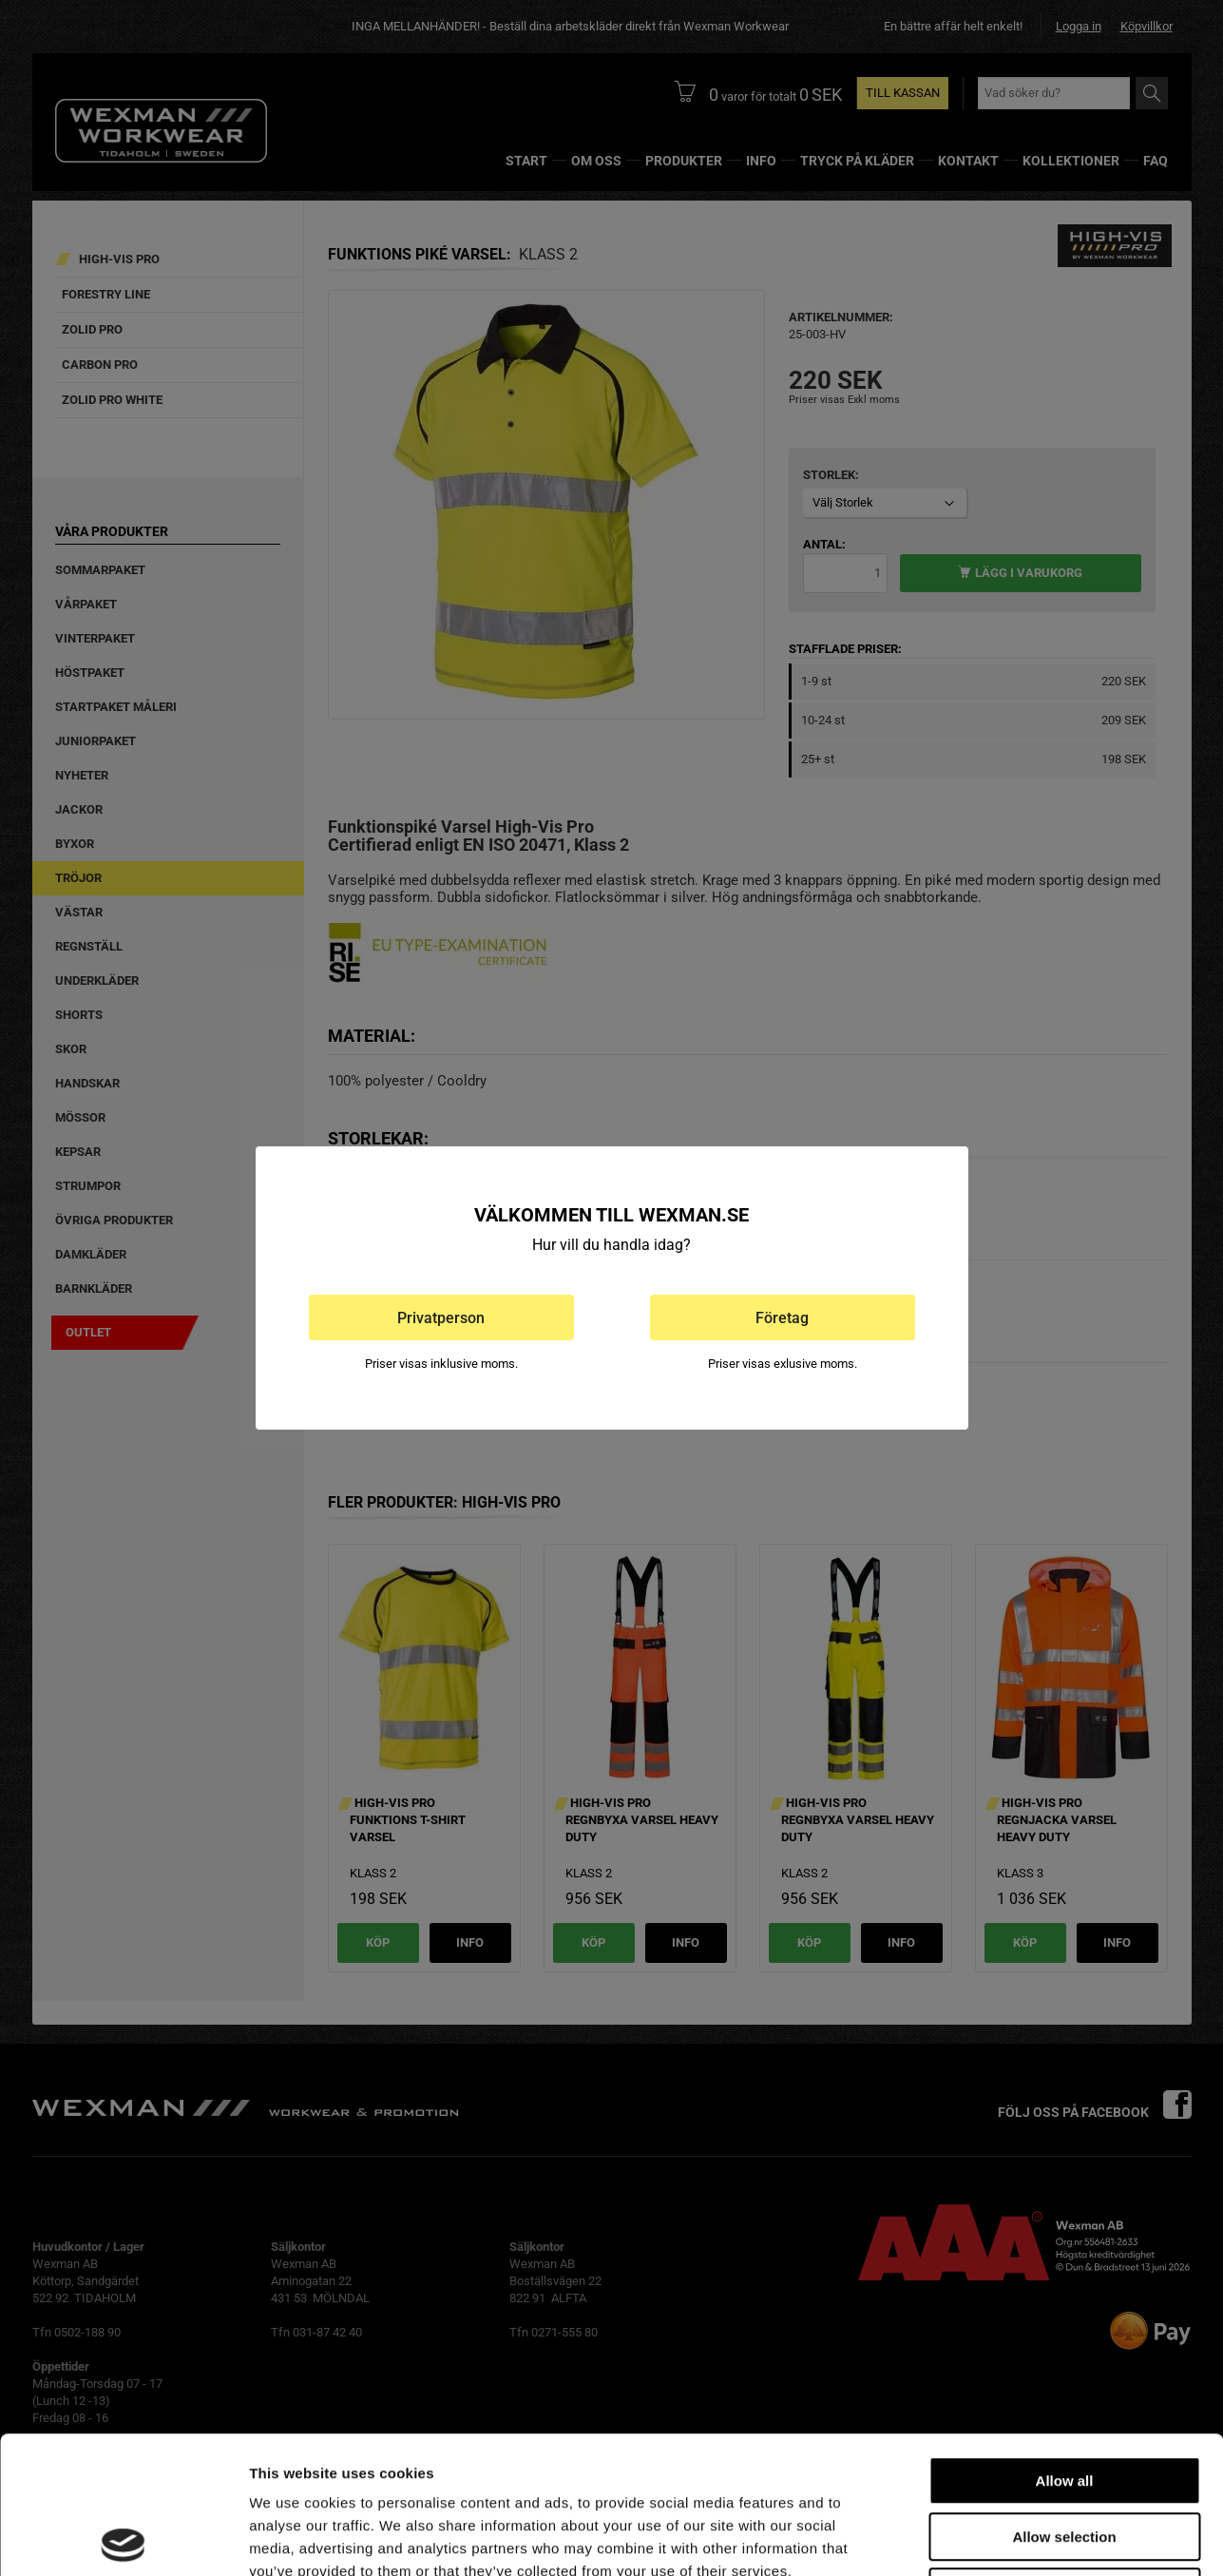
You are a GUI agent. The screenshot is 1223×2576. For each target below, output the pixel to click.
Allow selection (1064, 2400)
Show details (997, 2538)
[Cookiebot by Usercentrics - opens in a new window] (123, 2539)
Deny (1064, 2455)
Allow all (1065, 2344)
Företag (782, 1318)
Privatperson (441, 1318)
